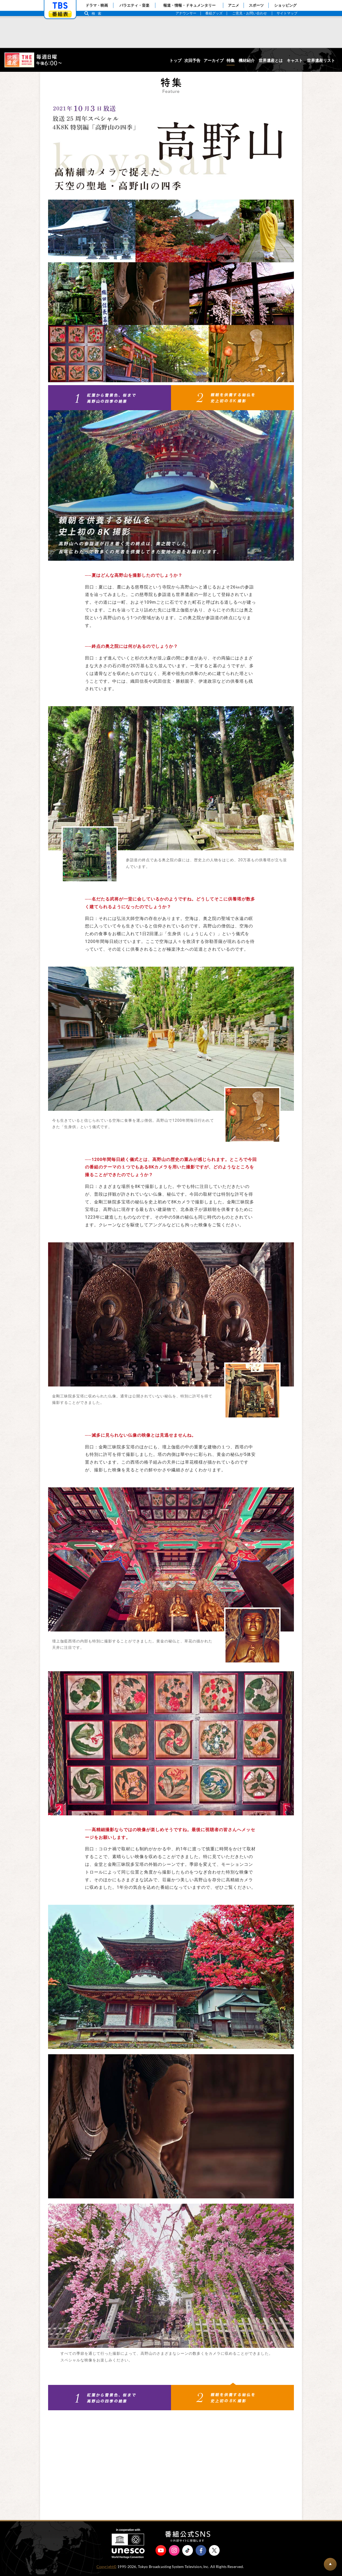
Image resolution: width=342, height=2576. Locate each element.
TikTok (187, 2552)
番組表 (60, 14)
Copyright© (106, 2568)
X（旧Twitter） (214, 2552)
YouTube (161, 2552)
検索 (98, 13)
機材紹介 (247, 60)
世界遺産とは (271, 60)
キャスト (295, 60)
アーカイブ (214, 60)
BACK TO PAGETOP (330, 2564)
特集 (231, 60)
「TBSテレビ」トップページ (60, 5)
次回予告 (192, 60)
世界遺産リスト (321, 60)
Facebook (201, 2552)
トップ (175, 60)
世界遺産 (33, 60)
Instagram (174, 2552)
